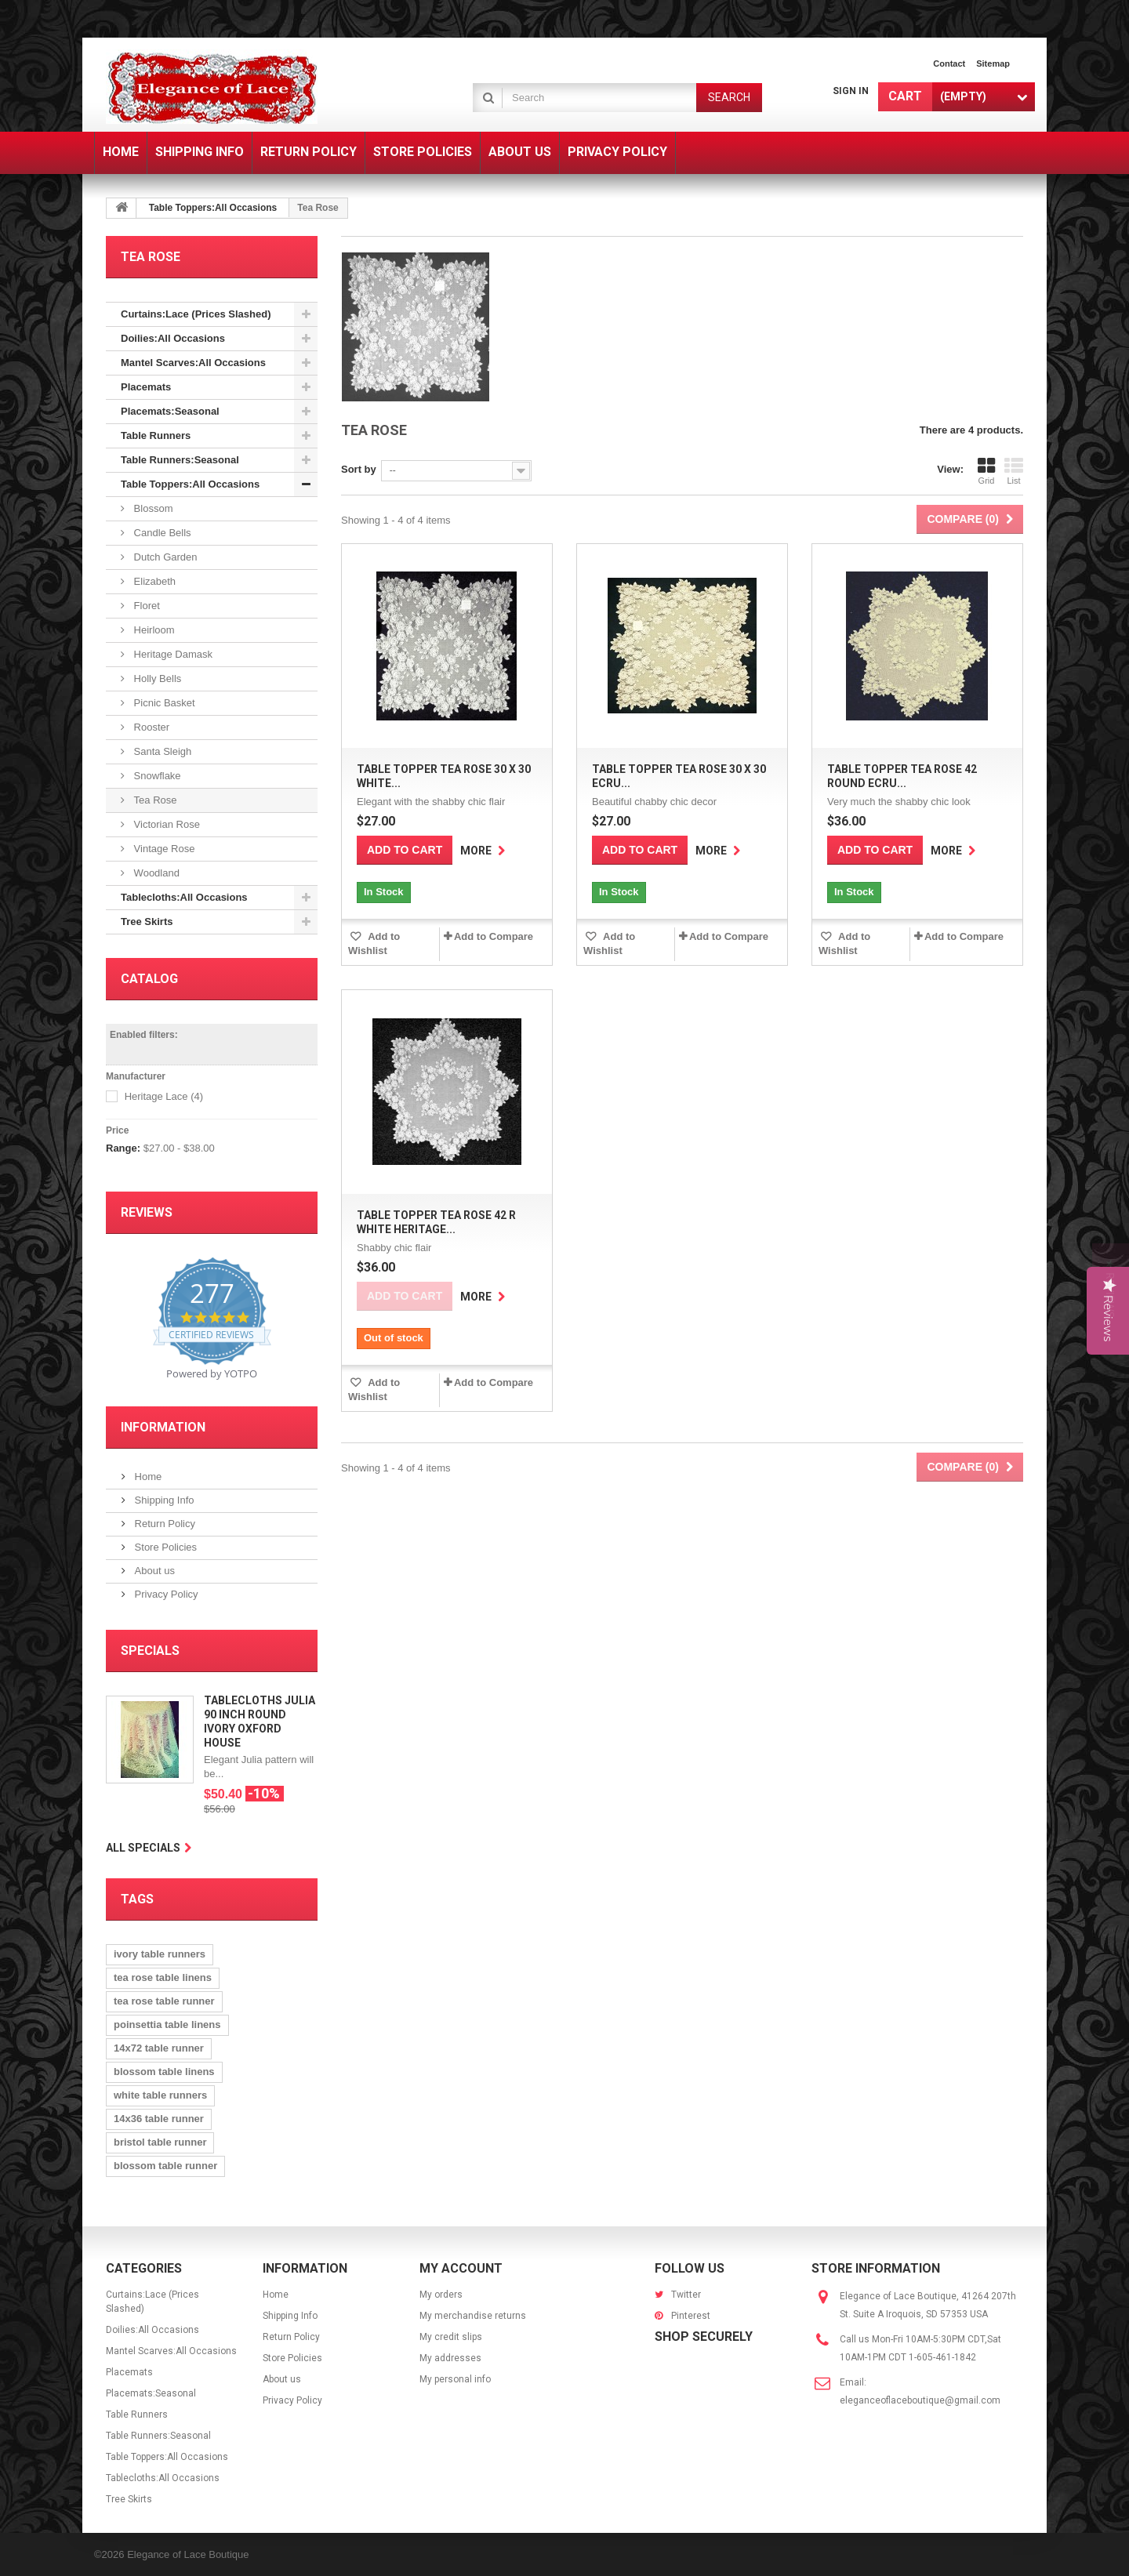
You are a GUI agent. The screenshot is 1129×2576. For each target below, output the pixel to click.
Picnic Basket (163, 703)
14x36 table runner (159, 2118)
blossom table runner (165, 2165)
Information (163, 1427)
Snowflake (156, 776)
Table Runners (156, 435)
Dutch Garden (164, 557)
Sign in (851, 90)
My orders (441, 2294)
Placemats (146, 387)
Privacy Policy (165, 1594)
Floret (145, 605)
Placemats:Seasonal (170, 411)
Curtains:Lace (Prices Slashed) (195, 314)
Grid (986, 471)
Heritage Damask (171, 654)
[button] (1110, 1288)
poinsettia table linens (167, 2024)
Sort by (358, 469)
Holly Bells (156, 678)
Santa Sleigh (161, 751)
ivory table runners (159, 1954)
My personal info (455, 2379)
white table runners (160, 2095)
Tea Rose (154, 800)
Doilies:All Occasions (173, 338)
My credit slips (450, 2336)
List (1013, 471)
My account (461, 2268)
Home (147, 1476)
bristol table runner (160, 2142)
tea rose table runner (164, 2001)
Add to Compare (493, 936)
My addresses (450, 2358)
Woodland (155, 873)
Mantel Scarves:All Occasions (193, 362)
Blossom (151, 508)
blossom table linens (164, 2071)
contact (949, 63)
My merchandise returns (472, 2315)
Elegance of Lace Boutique (188, 2554)
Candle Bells (161, 533)
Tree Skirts (147, 921)
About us (153, 1570)
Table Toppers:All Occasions (213, 207)
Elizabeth (153, 581)
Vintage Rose (162, 848)
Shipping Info (163, 1500)
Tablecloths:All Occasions (184, 897)
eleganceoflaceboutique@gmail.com (920, 2400)
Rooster (150, 727)
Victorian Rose (165, 824)
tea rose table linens (163, 1977)
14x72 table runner (159, 2048)
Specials (150, 1650)
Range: (123, 1148)
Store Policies (164, 1547)
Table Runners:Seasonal (180, 460)
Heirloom (153, 630)
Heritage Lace (164, 1096)
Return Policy (163, 1523)
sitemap (993, 63)
